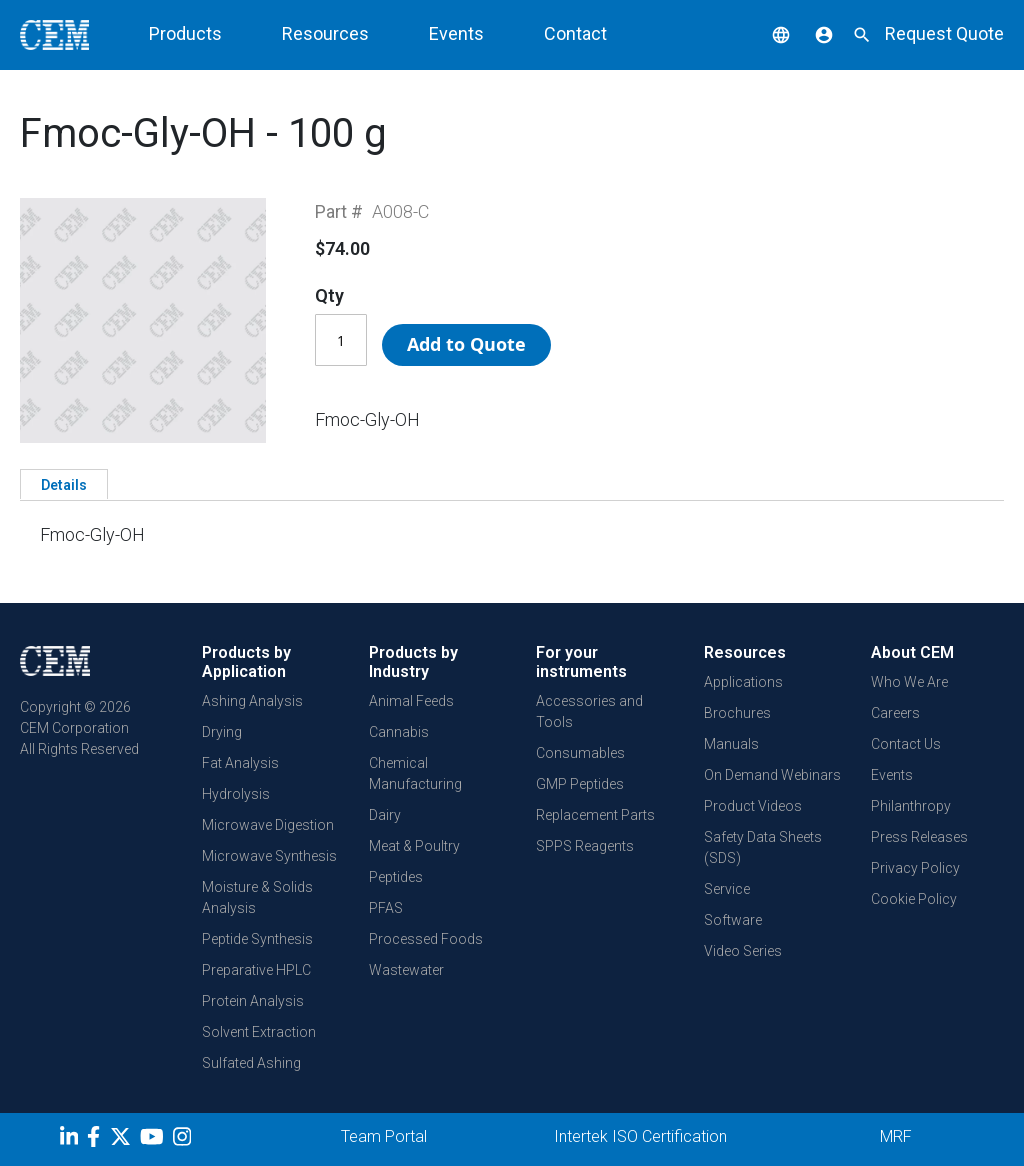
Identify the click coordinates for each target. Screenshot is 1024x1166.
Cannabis (399, 732)
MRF (896, 1136)
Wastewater (406, 970)
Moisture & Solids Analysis (257, 897)
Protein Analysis (253, 1001)
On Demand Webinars (772, 775)
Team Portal (384, 1136)
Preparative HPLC (256, 970)
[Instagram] (184, 1140)
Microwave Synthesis (269, 856)
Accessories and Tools (589, 711)
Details (64, 485)
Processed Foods (426, 939)
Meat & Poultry (414, 846)
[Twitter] (123, 1140)
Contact (575, 33)
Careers (895, 713)
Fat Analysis (240, 763)
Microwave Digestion (268, 825)
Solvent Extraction (259, 1032)
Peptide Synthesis (257, 939)
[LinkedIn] (71, 1140)
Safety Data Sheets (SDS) (763, 847)
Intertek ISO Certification (640, 1136)
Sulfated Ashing (251, 1063)
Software (733, 920)
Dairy (385, 815)
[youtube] (154, 1140)
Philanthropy (911, 806)
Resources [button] (325, 33)
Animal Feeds (411, 701)
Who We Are (909, 682)
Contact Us (906, 744)
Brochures (737, 713)
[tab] (64, 484)
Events (456, 33)
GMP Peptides (580, 784)
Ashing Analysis (252, 701)
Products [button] (185, 33)
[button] (766, 33)
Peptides (396, 877)
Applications (743, 682)
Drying (222, 732)
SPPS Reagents (585, 846)
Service (727, 889)
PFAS (386, 908)
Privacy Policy (915, 868)
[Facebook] (98, 1140)
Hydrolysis (236, 794)
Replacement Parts (595, 815)
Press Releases (919, 837)
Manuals (731, 744)
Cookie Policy (914, 899)
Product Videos (753, 806)
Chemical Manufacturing (415, 773)
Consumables (580, 753)
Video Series (743, 951)
